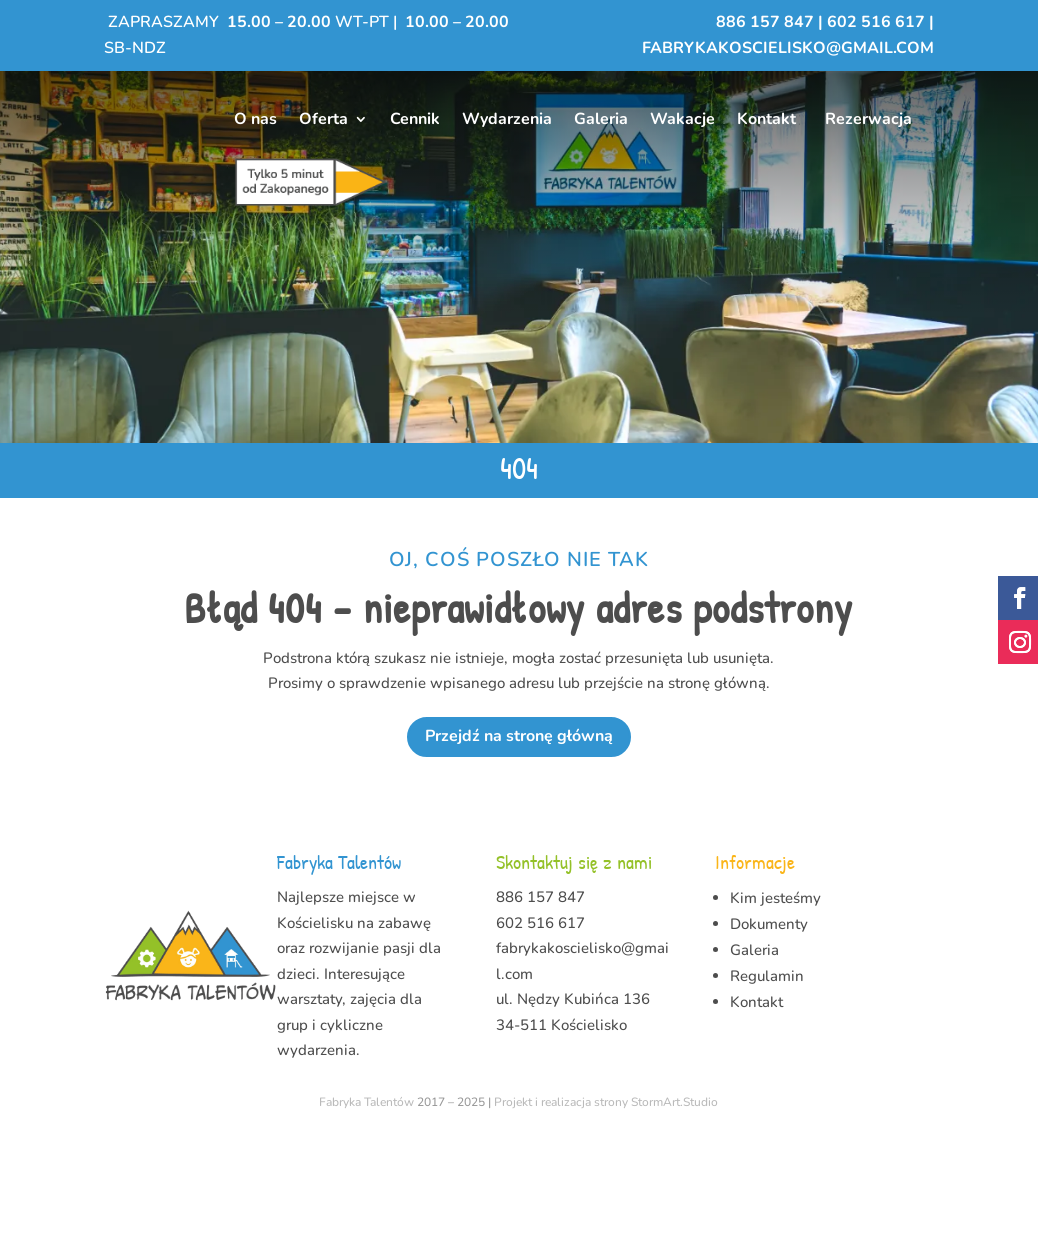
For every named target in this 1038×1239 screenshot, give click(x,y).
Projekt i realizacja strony (561, 1200)
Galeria (601, 119)
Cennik (415, 119)
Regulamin (767, 1074)
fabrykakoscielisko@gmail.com (788, 48)
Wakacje (682, 119)
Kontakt (766, 119)
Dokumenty (769, 1022)
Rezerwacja (868, 119)
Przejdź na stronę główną (519, 834)
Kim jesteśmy (775, 996)
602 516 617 (876, 22)
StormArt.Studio (674, 1200)
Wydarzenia (507, 119)
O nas (255, 119)
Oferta (323, 119)
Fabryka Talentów (366, 1200)
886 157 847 (767, 22)
